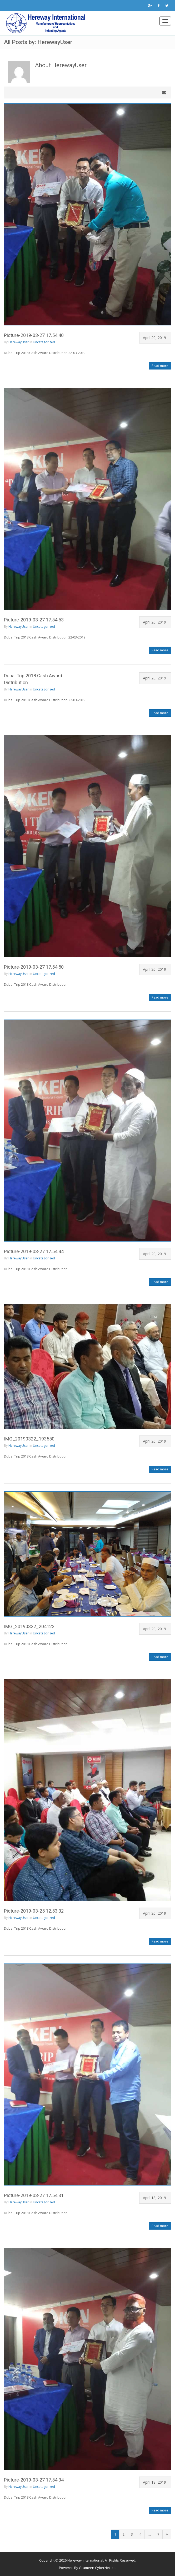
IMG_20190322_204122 (29, 1626)
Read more (160, 365)
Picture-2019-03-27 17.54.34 (34, 2480)
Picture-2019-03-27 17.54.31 (34, 2195)
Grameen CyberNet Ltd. (97, 2567)
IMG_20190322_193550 (29, 1439)
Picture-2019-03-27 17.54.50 (34, 967)
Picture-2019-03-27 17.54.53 (34, 619)
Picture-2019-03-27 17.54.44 (34, 1251)
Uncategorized (44, 342)
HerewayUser (18, 342)
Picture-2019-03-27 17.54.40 (34, 335)
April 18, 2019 (154, 2197)
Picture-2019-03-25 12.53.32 (34, 1911)
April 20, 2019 (154, 337)
